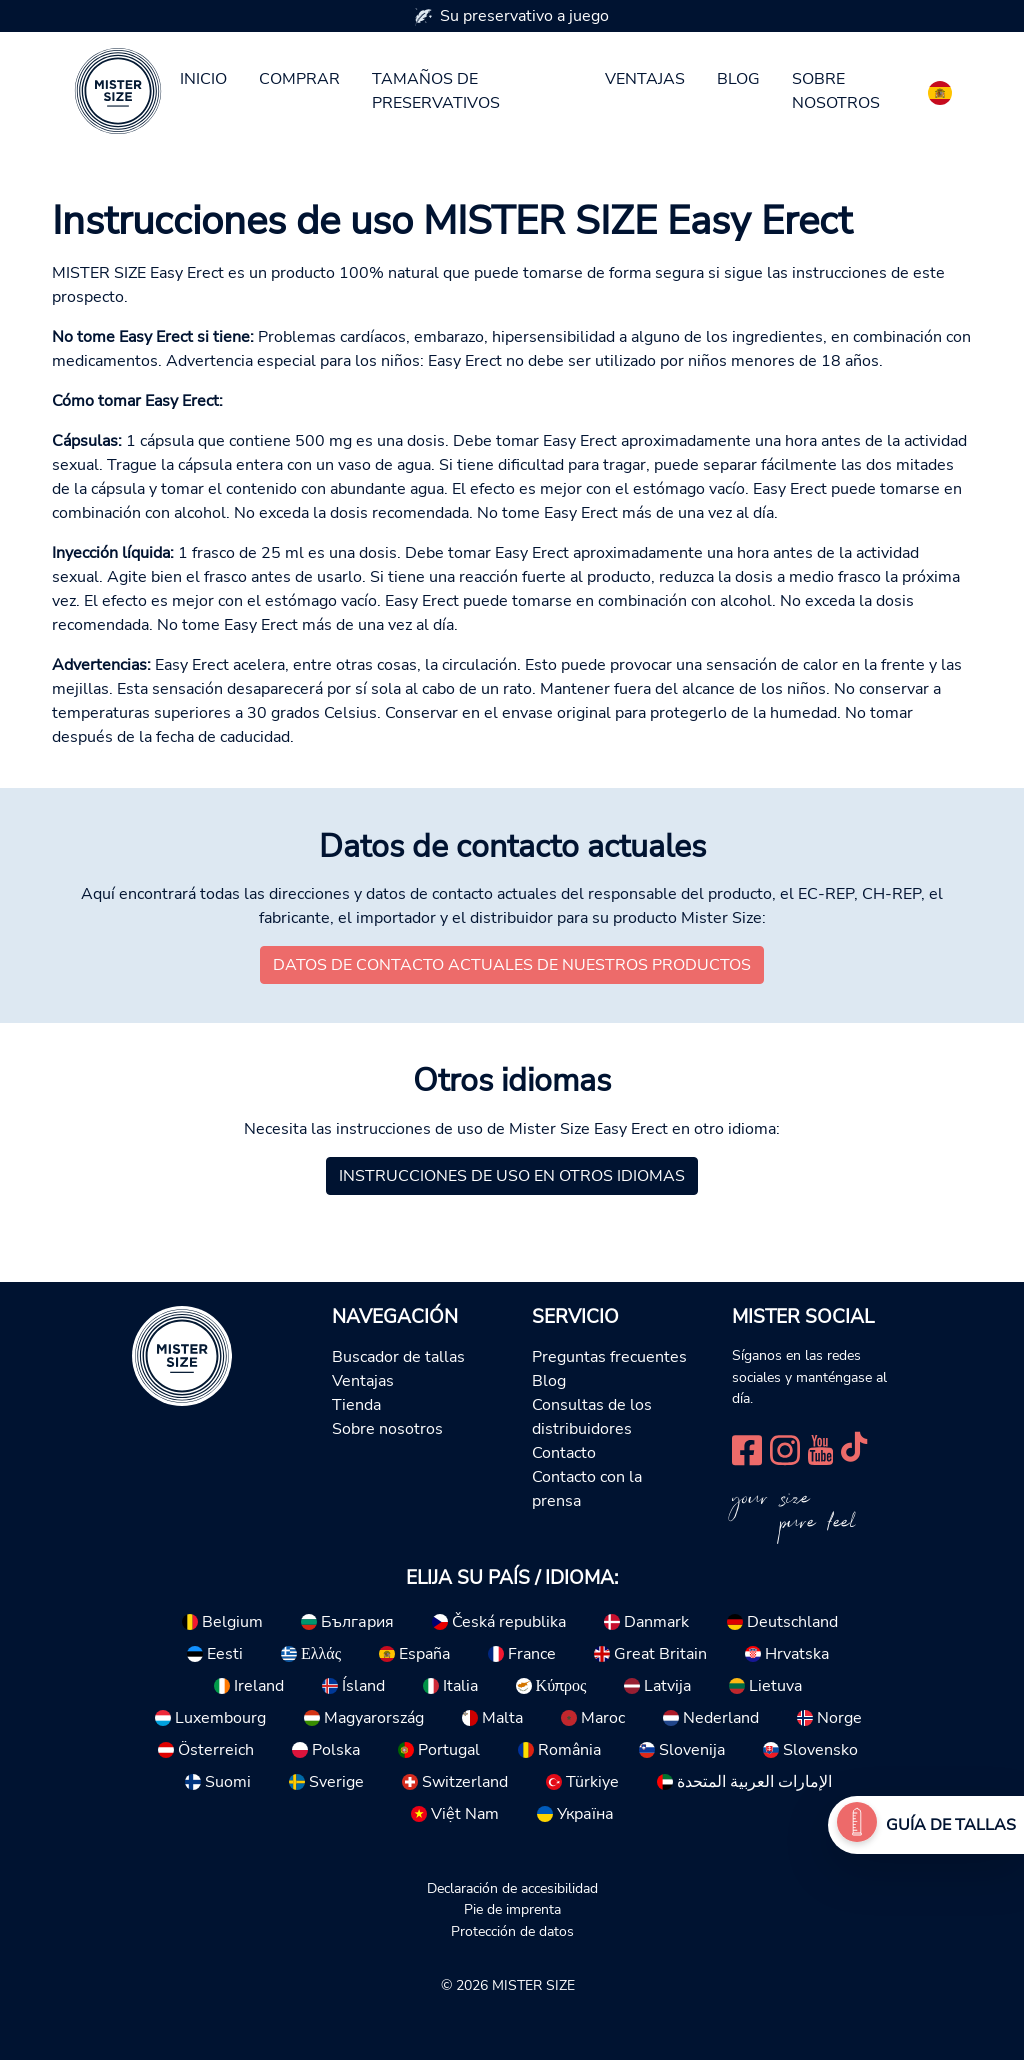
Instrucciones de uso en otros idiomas (512, 1176)
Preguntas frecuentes (609, 1357)
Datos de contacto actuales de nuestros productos (512, 965)
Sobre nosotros (836, 91)
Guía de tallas (951, 1825)
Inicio (203, 79)
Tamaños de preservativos (436, 91)
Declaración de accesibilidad (512, 1888)
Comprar (299, 79)
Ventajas (645, 79)
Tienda (356, 1405)
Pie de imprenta (512, 1909)
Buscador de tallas (398, 1357)
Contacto (564, 1453)
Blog (738, 79)
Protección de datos (512, 1931)
